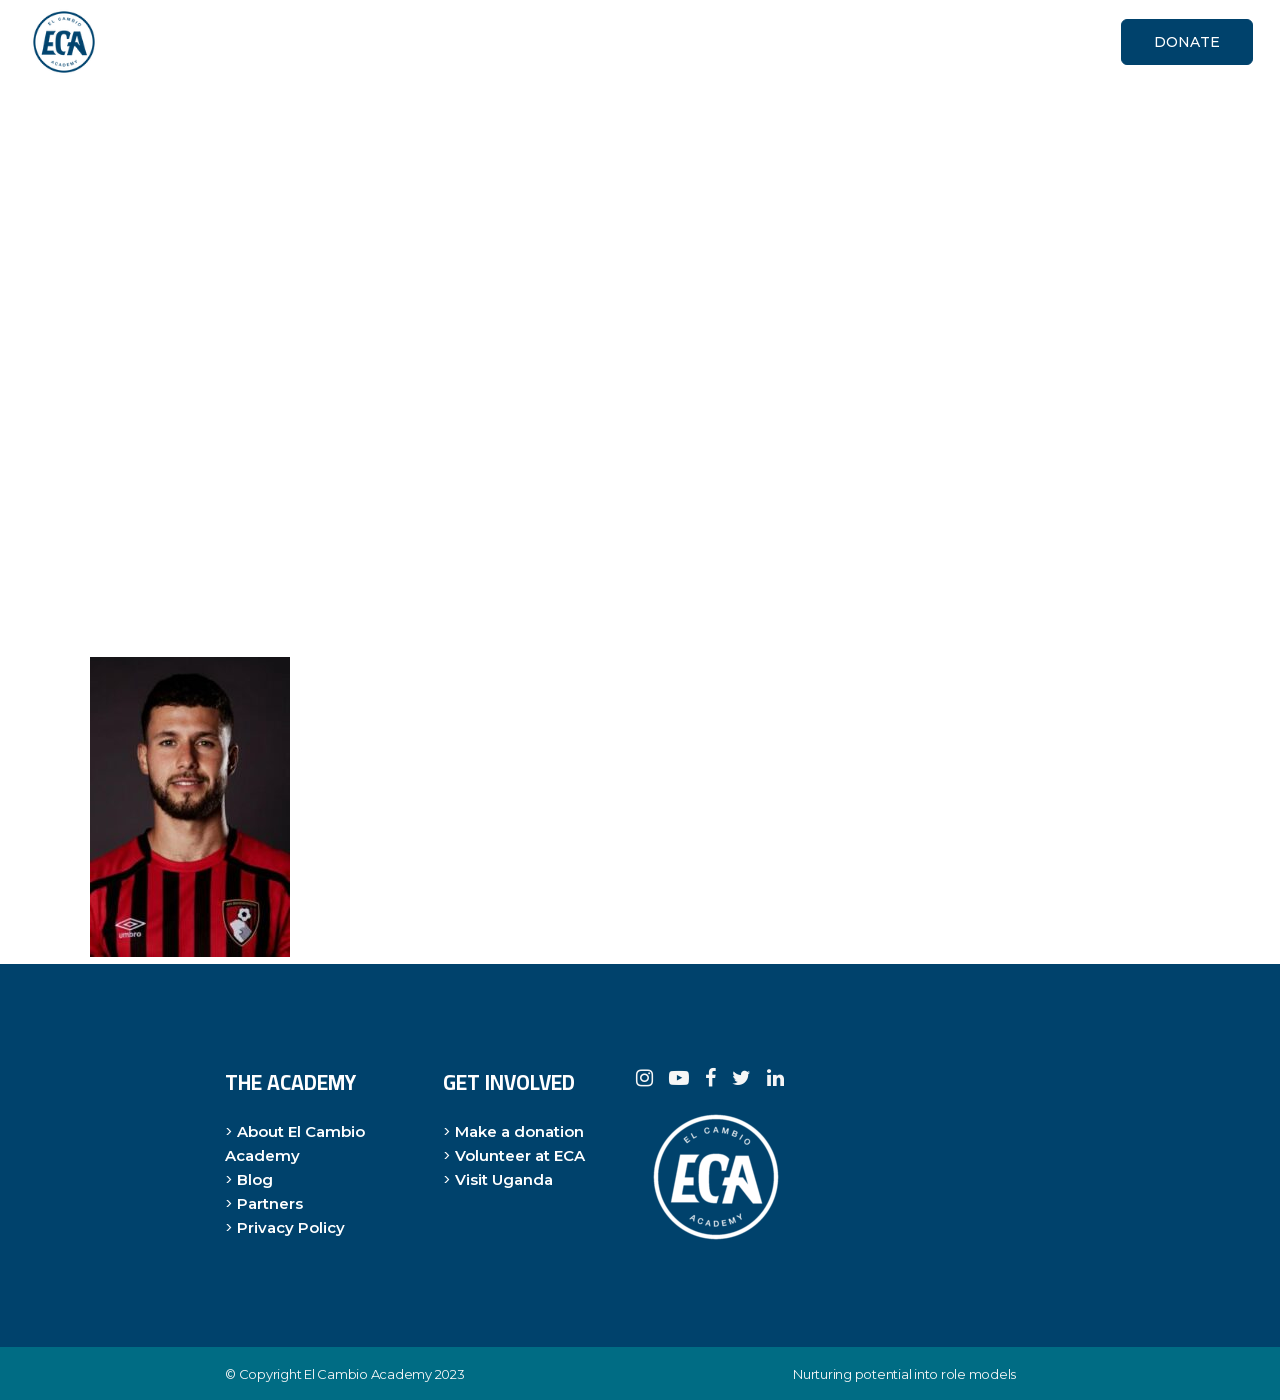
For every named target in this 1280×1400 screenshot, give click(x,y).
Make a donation (519, 1131)
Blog (255, 1179)
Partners (270, 1203)
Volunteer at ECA (520, 1155)
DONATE (1187, 42)
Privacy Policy (291, 1227)
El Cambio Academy (368, 1374)
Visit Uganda (504, 1179)
